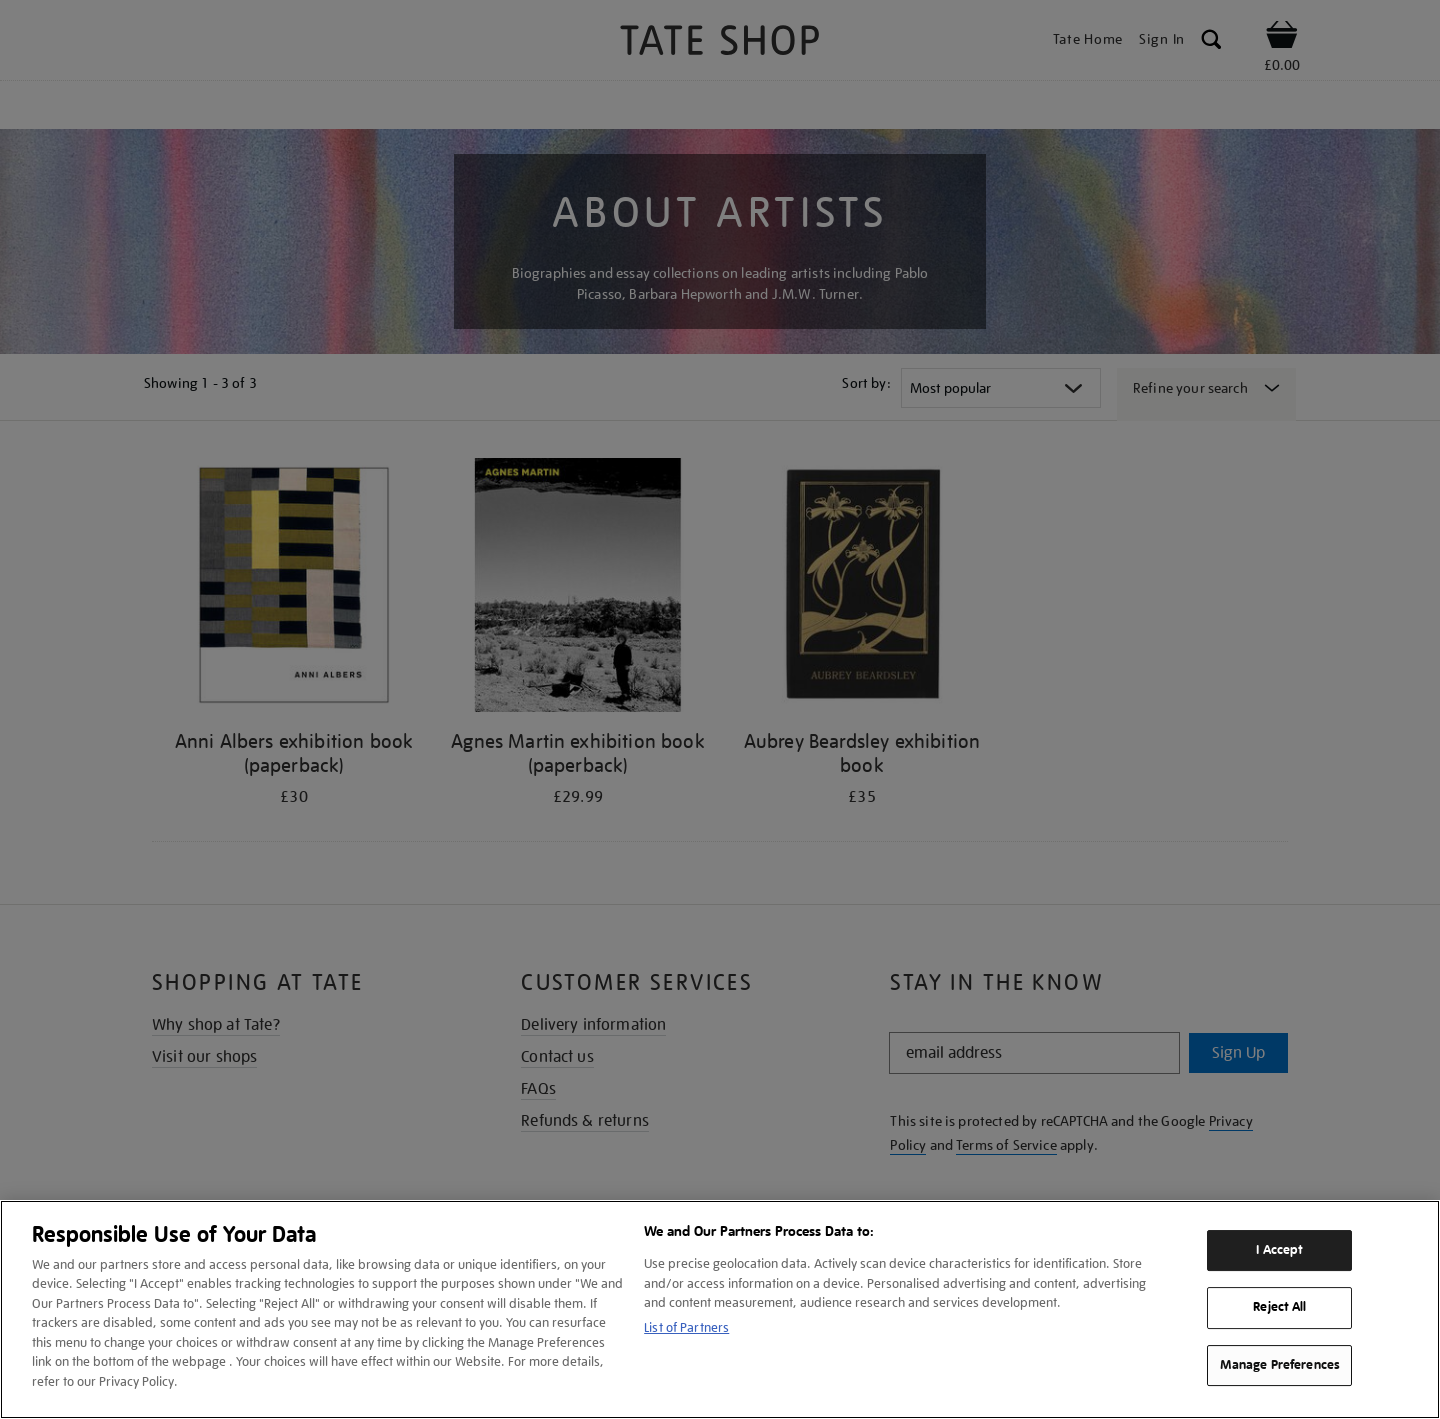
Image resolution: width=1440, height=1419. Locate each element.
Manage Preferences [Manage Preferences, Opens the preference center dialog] (1280, 1365)
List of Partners (686, 1327)
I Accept (1279, 1250)
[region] (720, 1309)
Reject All (1279, 1307)
